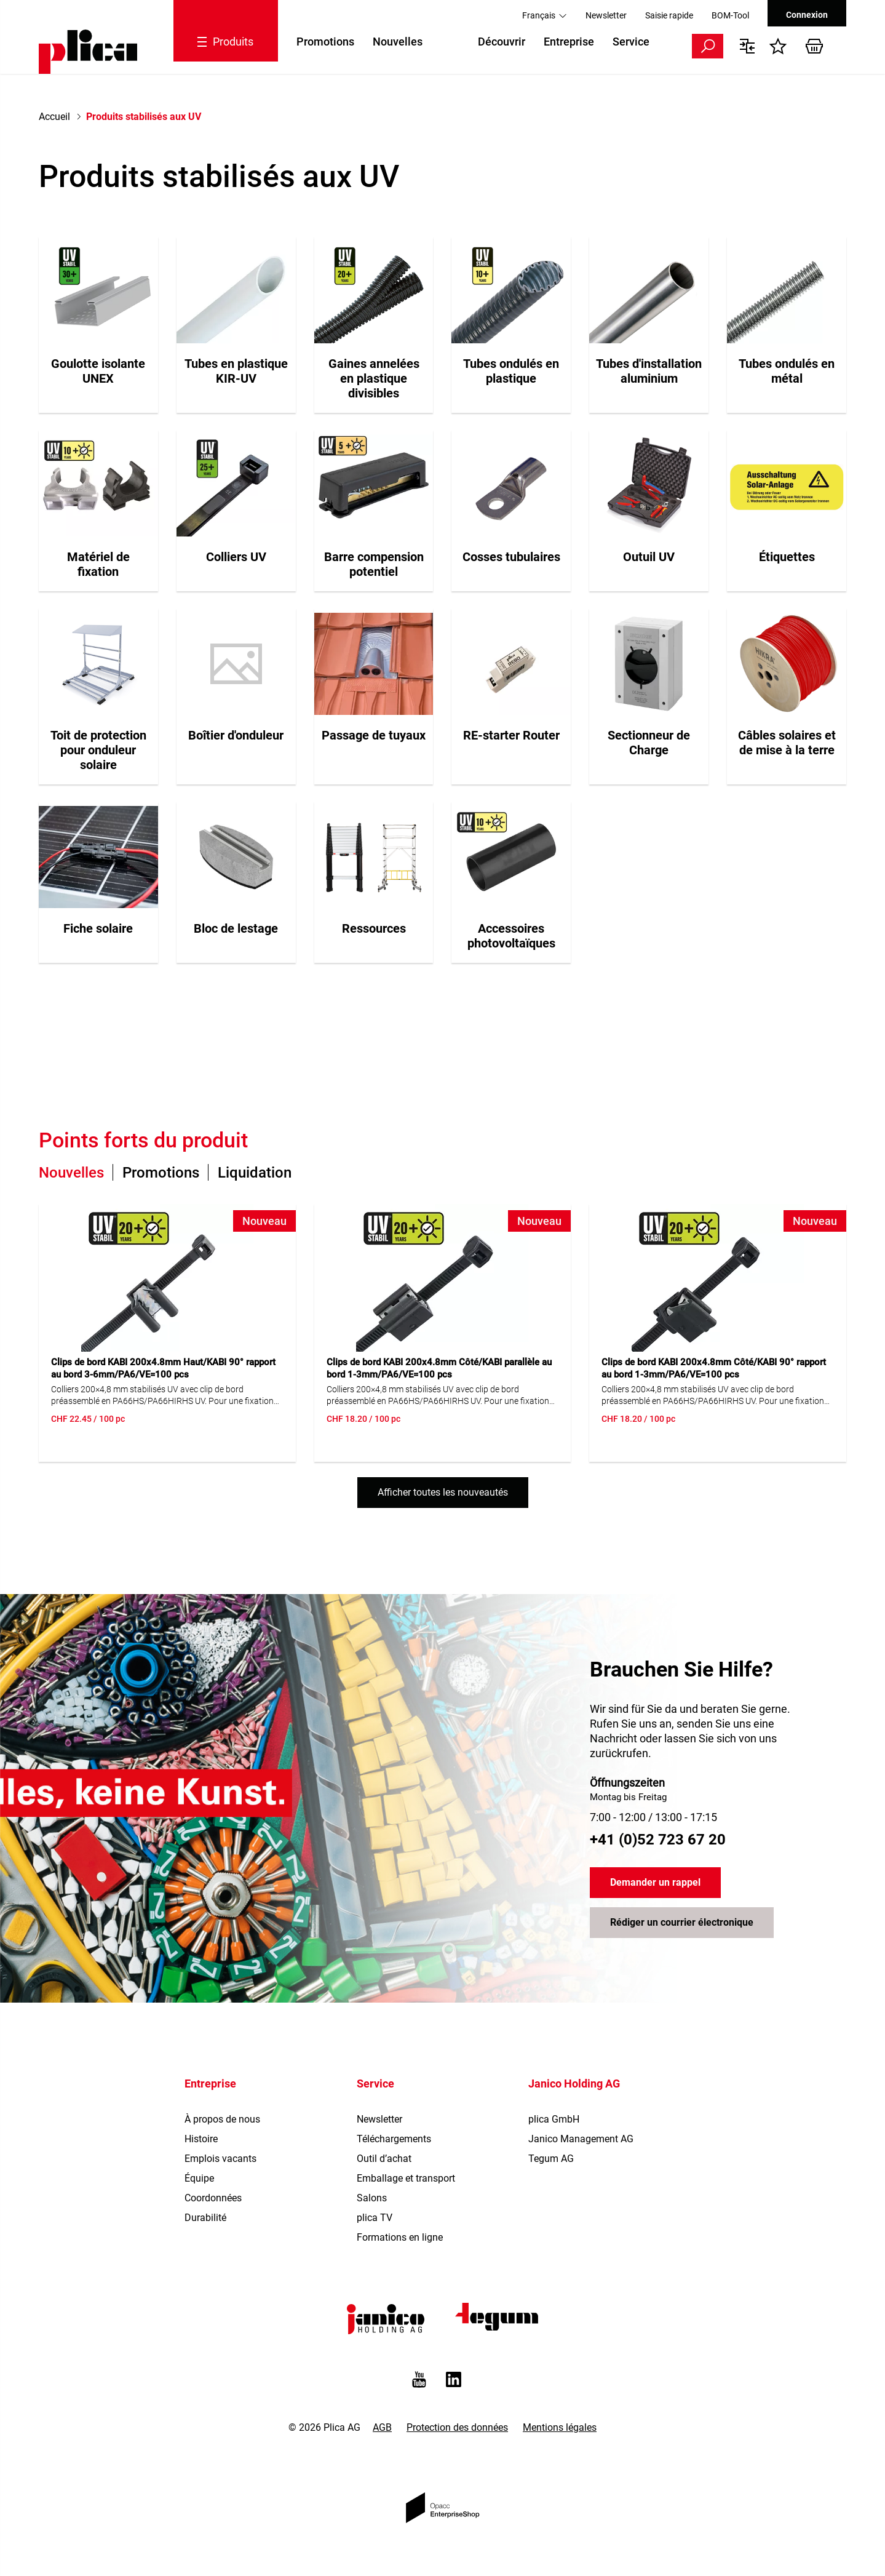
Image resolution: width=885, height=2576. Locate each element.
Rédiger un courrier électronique (681, 1923)
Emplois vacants (220, 2158)
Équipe (199, 2178)
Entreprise (569, 41)
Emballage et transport (406, 2178)
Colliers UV (236, 556)
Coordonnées (213, 2198)
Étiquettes (787, 556)
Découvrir (501, 41)
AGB (382, 2427)
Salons (372, 2198)
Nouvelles (398, 41)
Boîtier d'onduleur (236, 735)
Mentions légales (560, 2427)
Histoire (201, 2139)
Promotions (325, 41)
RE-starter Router (511, 735)
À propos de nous (222, 2119)
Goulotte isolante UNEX (98, 371)
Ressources (374, 928)
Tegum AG (551, 2158)
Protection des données (457, 2427)
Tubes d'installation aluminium (649, 371)
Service (631, 41)
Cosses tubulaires (511, 556)
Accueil (54, 116)
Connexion (807, 15)
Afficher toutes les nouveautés (443, 1492)
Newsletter (606, 15)
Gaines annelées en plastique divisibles (373, 378)
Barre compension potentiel (374, 564)
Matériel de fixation (98, 564)
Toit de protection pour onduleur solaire (98, 750)
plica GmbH (553, 2119)
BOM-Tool (730, 15)
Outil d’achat (384, 2158)
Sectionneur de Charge (649, 742)
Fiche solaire (98, 928)
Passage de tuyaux (374, 735)
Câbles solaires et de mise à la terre (787, 742)
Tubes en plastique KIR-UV (236, 371)
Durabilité (205, 2217)
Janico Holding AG (574, 2083)
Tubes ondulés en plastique (511, 371)
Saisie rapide (669, 15)
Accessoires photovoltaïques (511, 936)
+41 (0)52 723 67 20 (658, 1839)
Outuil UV (649, 556)
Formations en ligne (400, 2237)
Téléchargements (394, 2139)
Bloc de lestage (236, 928)
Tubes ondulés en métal (787, 371)
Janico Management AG (580, 2139)
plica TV (374, 2217)
